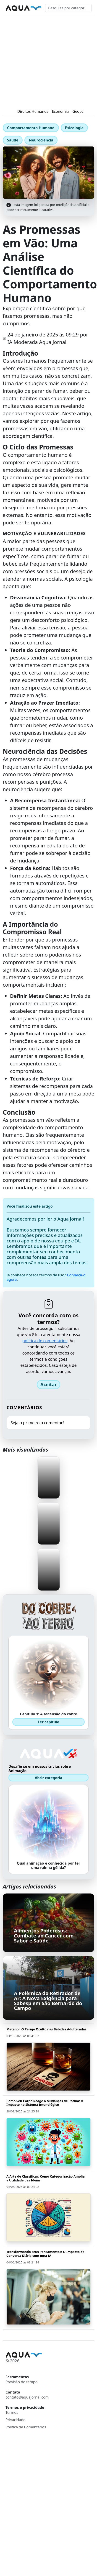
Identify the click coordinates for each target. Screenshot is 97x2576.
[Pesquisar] (68, 8)
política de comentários (45, 1340)
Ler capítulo (48, 1721)
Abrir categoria (48, 1777)
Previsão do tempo (21, 2381)
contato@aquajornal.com (27, 2397)
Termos (11, 2412)
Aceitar (48, 1384)
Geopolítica (82, 111)
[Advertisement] (43, 61)
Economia (60, 111)
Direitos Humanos (32, 111)
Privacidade (15, 2419)
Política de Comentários (25, 2427)
